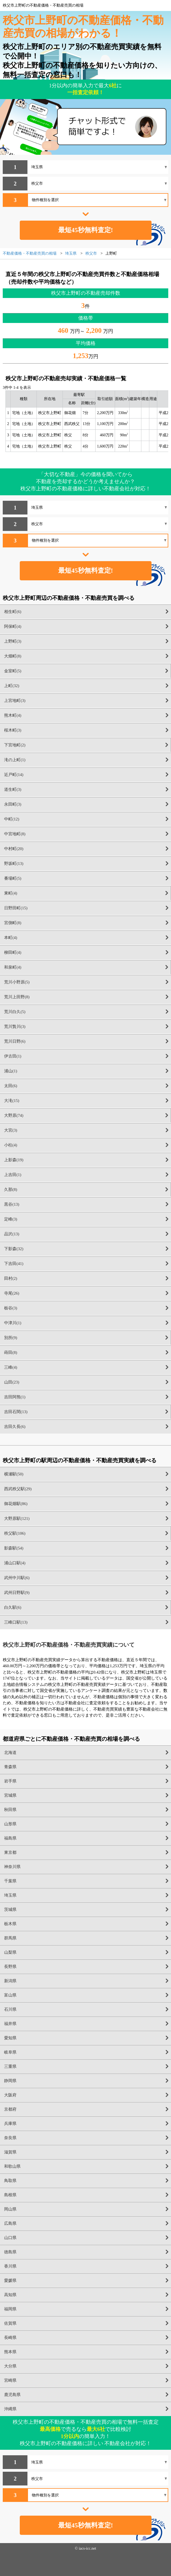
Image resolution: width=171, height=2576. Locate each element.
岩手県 (10, 1781)
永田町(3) (12, 804)
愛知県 (10, 2038)
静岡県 (10, 2081)
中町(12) (11, 819)
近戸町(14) (13, 774)
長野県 (10, 1966)
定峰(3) (10, 1219)
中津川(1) (12, 1323)
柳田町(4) (12, 952)
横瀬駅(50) (13, 1474)
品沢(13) (11, 1234)
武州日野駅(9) (17, 1592)
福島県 (10, 1838)
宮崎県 (10, 2380)
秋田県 (10, 1809)
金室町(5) (12, 671)
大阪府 (10, 2095)
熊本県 (10, 2352)
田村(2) (10, 1278)
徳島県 (10, 2252)
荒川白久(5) (15, 1011)
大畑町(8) (12, 656)
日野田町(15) (15, 908)
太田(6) (10, 1086)
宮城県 (10, 1795)
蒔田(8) (10, 1352)
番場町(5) (12, 878)
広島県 (10, 2223)
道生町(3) (12, 789)
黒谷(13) (11, 1204)
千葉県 (10, 1881)
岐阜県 (10, 2052)
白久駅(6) (12, 1607)
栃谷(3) (10, 1308)
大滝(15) (11, 1100)
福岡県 (10, 2309)
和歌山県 (12, 2166)
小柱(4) (10, 1145)
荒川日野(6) (15, 1041)
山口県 (10, 2237)
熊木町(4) (12, 715)
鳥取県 (10, 2180)
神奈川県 (12, 1866)
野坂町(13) (13, 863)
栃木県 (10, 1924)
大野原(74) (13, 1115)
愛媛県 (10, 2280)
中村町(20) (13, 849)
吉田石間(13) (15, 1412)
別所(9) (10, 1337)
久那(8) (10, 1189)
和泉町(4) (12, 967)
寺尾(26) (11, 1293)
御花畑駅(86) (15, 1503)
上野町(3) (12, 641)
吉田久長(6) (15, 1426)
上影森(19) (13, 1160)
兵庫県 (10, 2123)
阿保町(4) (12, 626)
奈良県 (10, 2138)
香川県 (10, 2266)
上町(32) (11, 686)
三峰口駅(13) (15, 1622)
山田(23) (11, 1382)
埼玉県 (10, 1895)
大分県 (10, 2366)
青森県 (10, 1767)
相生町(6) (12, 611)
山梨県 (10, 1952)
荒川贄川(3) (15, 1026)
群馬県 (10, 1938)
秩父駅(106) (15, 1533)
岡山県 (10, 2209)
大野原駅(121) (17, 1518)
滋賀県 (10, 2152)
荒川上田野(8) (17, 997)
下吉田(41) (13, 1263)
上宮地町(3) (15, 700)
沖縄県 (10, 2409)
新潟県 (10, 1981)
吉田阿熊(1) (15, 1397)
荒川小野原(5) (17, 982)
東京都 (10, 1852)
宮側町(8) (12, 923)
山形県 (10, 1824)
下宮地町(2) (15, 745)
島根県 (10, 2195)
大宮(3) (10, 1130)
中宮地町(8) (15, 834)
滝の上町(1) (15, 760)
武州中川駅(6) (17, 1578)
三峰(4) (10, 1367)
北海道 (10, 1752)
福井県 (10, 2023)
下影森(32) (13, 1249)
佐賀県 (10, 2323)
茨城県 (10, 1909)
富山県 (10, 1995)
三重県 (10, 2066)
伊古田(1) (12, 1056)
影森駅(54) (13, 1548)
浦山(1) (10, 1071)
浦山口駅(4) (15, 1563)
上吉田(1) (12, 1174)
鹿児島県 (12, 2394)
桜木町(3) (12, 730)
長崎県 (10, 2337)
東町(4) (10, 893)
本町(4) (10, 937)
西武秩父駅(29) (18, 1489)
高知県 (10, 2295)
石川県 (10, 2009)
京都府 (10, 2109)
